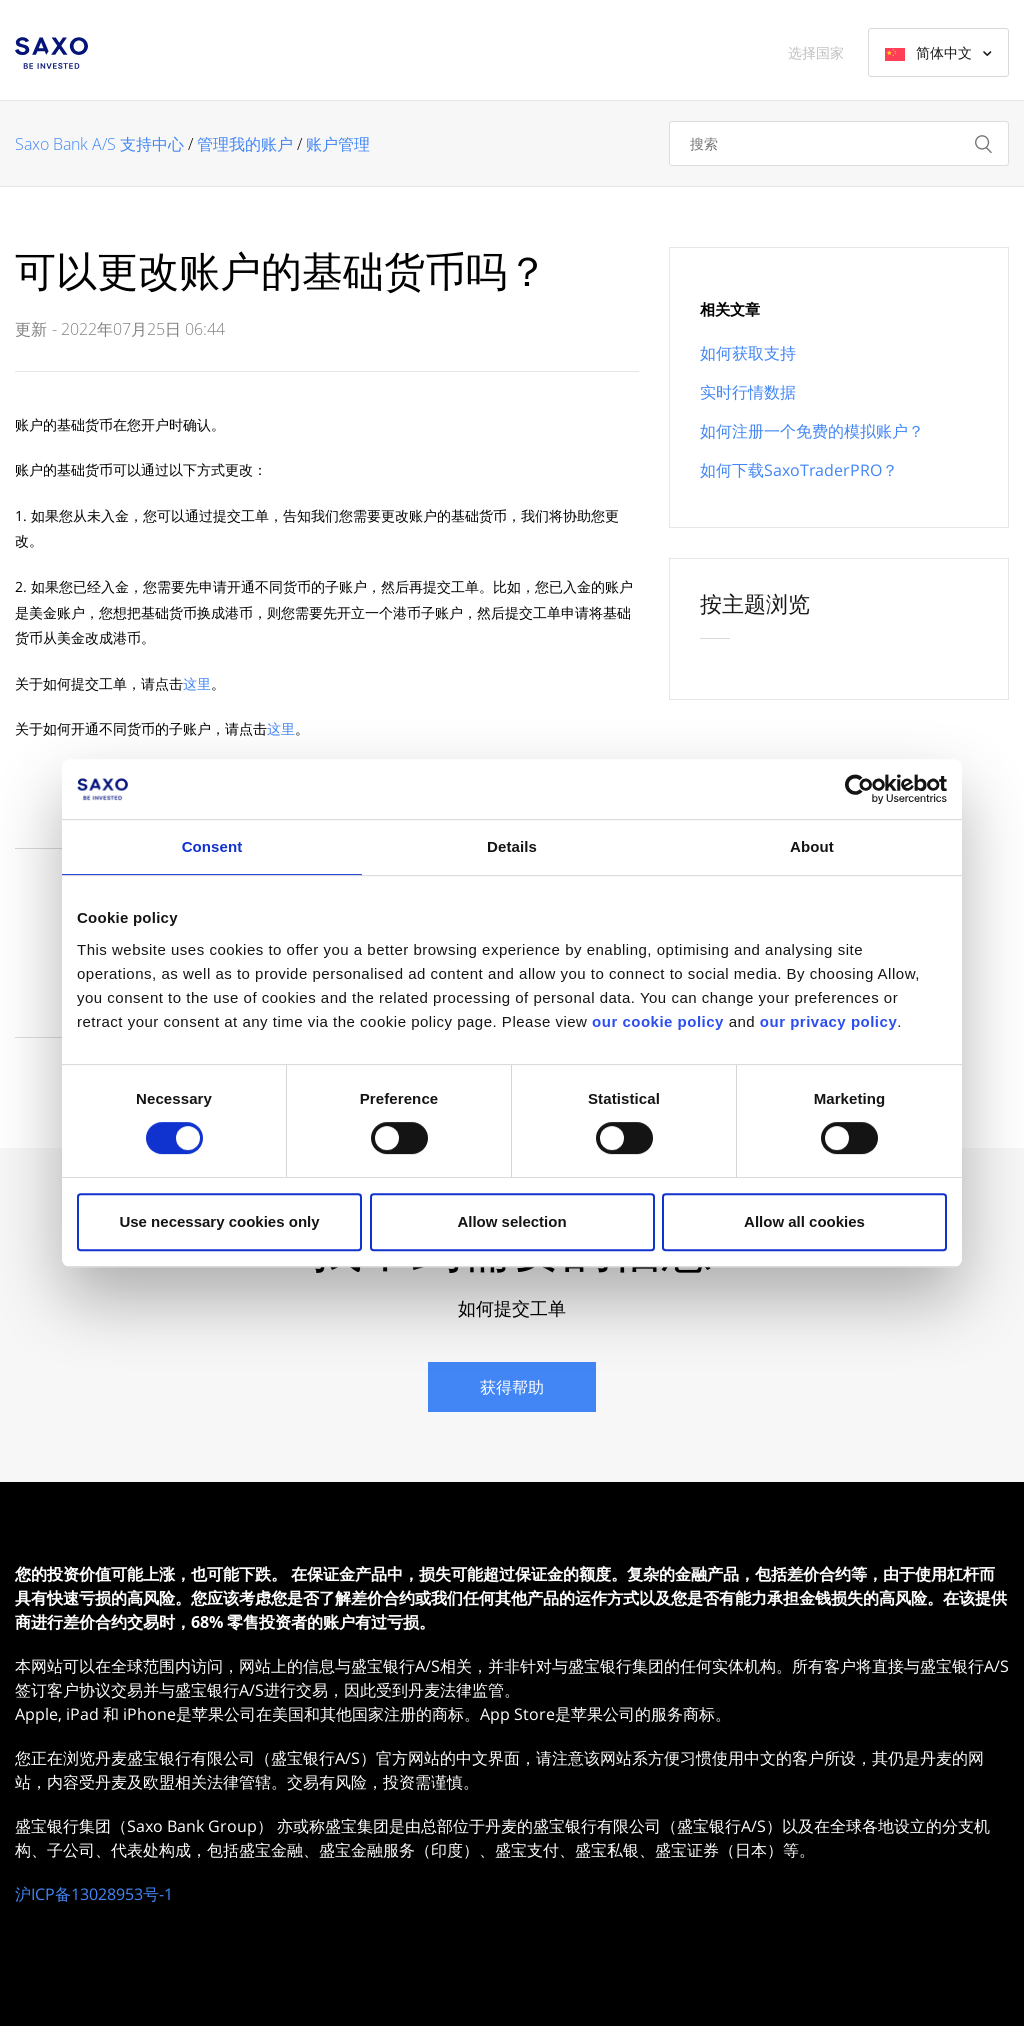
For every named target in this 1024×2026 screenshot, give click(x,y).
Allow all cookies (804, 1221)
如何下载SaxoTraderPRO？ (799, 470)
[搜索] (839, 143)
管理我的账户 (245, 144)
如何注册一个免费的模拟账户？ (812, 431)
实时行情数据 (748, 392)
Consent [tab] (212, 846)
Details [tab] (512, 846)
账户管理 (338, 144)
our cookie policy (658, 1021)
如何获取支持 (748, 353)
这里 (197, 683)
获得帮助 (512, 1387)
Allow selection (511, 1221)
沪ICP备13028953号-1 (94, 1894)
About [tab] (812, 846)
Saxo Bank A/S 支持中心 (99, 144)
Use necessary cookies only (219, 1221)
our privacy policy (828, 1021)
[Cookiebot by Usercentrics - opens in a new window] (859, 789)
